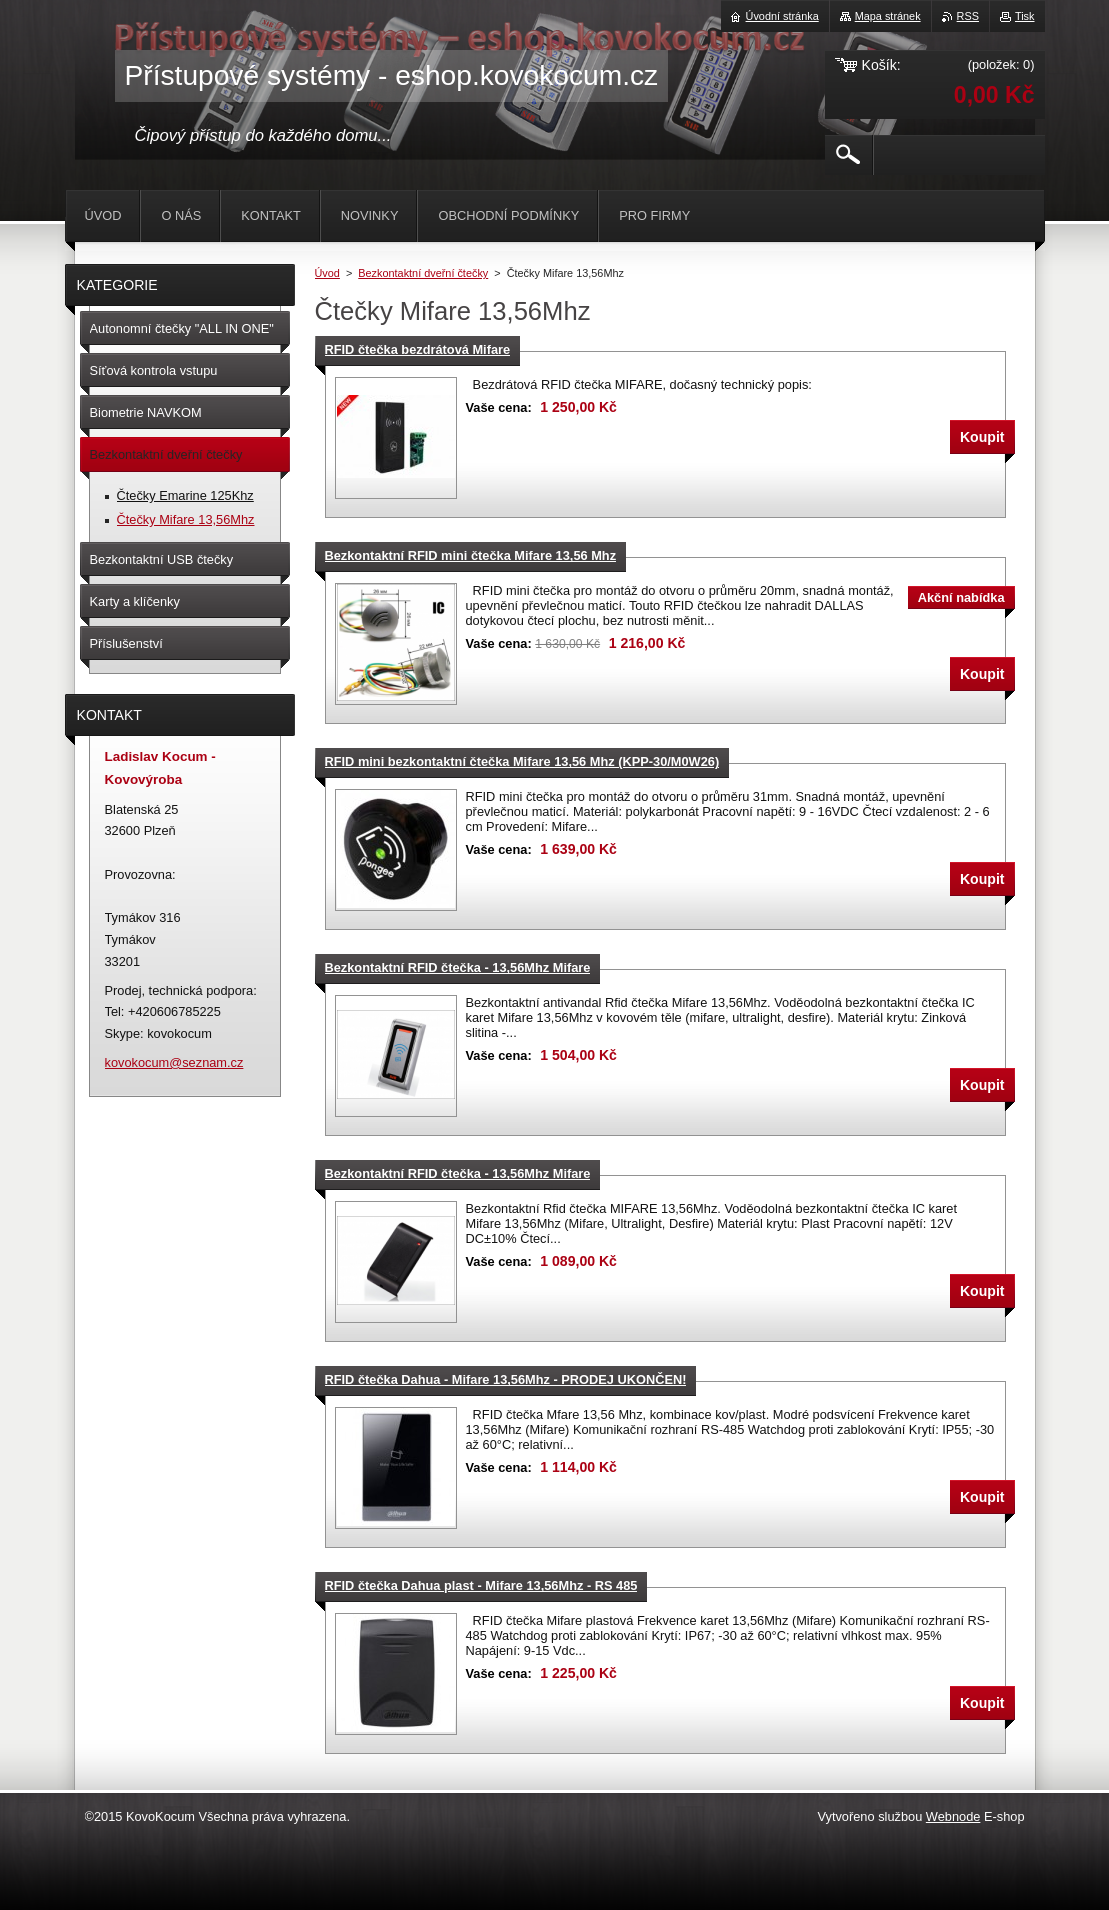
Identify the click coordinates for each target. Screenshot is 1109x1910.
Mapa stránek (888, 16)
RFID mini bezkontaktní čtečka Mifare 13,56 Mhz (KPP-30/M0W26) (522, 761)
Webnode (953, 1816)
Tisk (1025, 16)
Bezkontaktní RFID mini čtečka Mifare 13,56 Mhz (471, 555)
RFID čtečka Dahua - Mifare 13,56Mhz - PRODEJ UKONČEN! (506, 1379)
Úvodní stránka (782, 16)
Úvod (327, 273)
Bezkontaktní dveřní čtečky (423, 273)
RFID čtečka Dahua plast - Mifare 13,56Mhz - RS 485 (481, 1585)
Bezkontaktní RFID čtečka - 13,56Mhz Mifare (458, 967)
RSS (968, 16)
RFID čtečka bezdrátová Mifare (418, 349)
